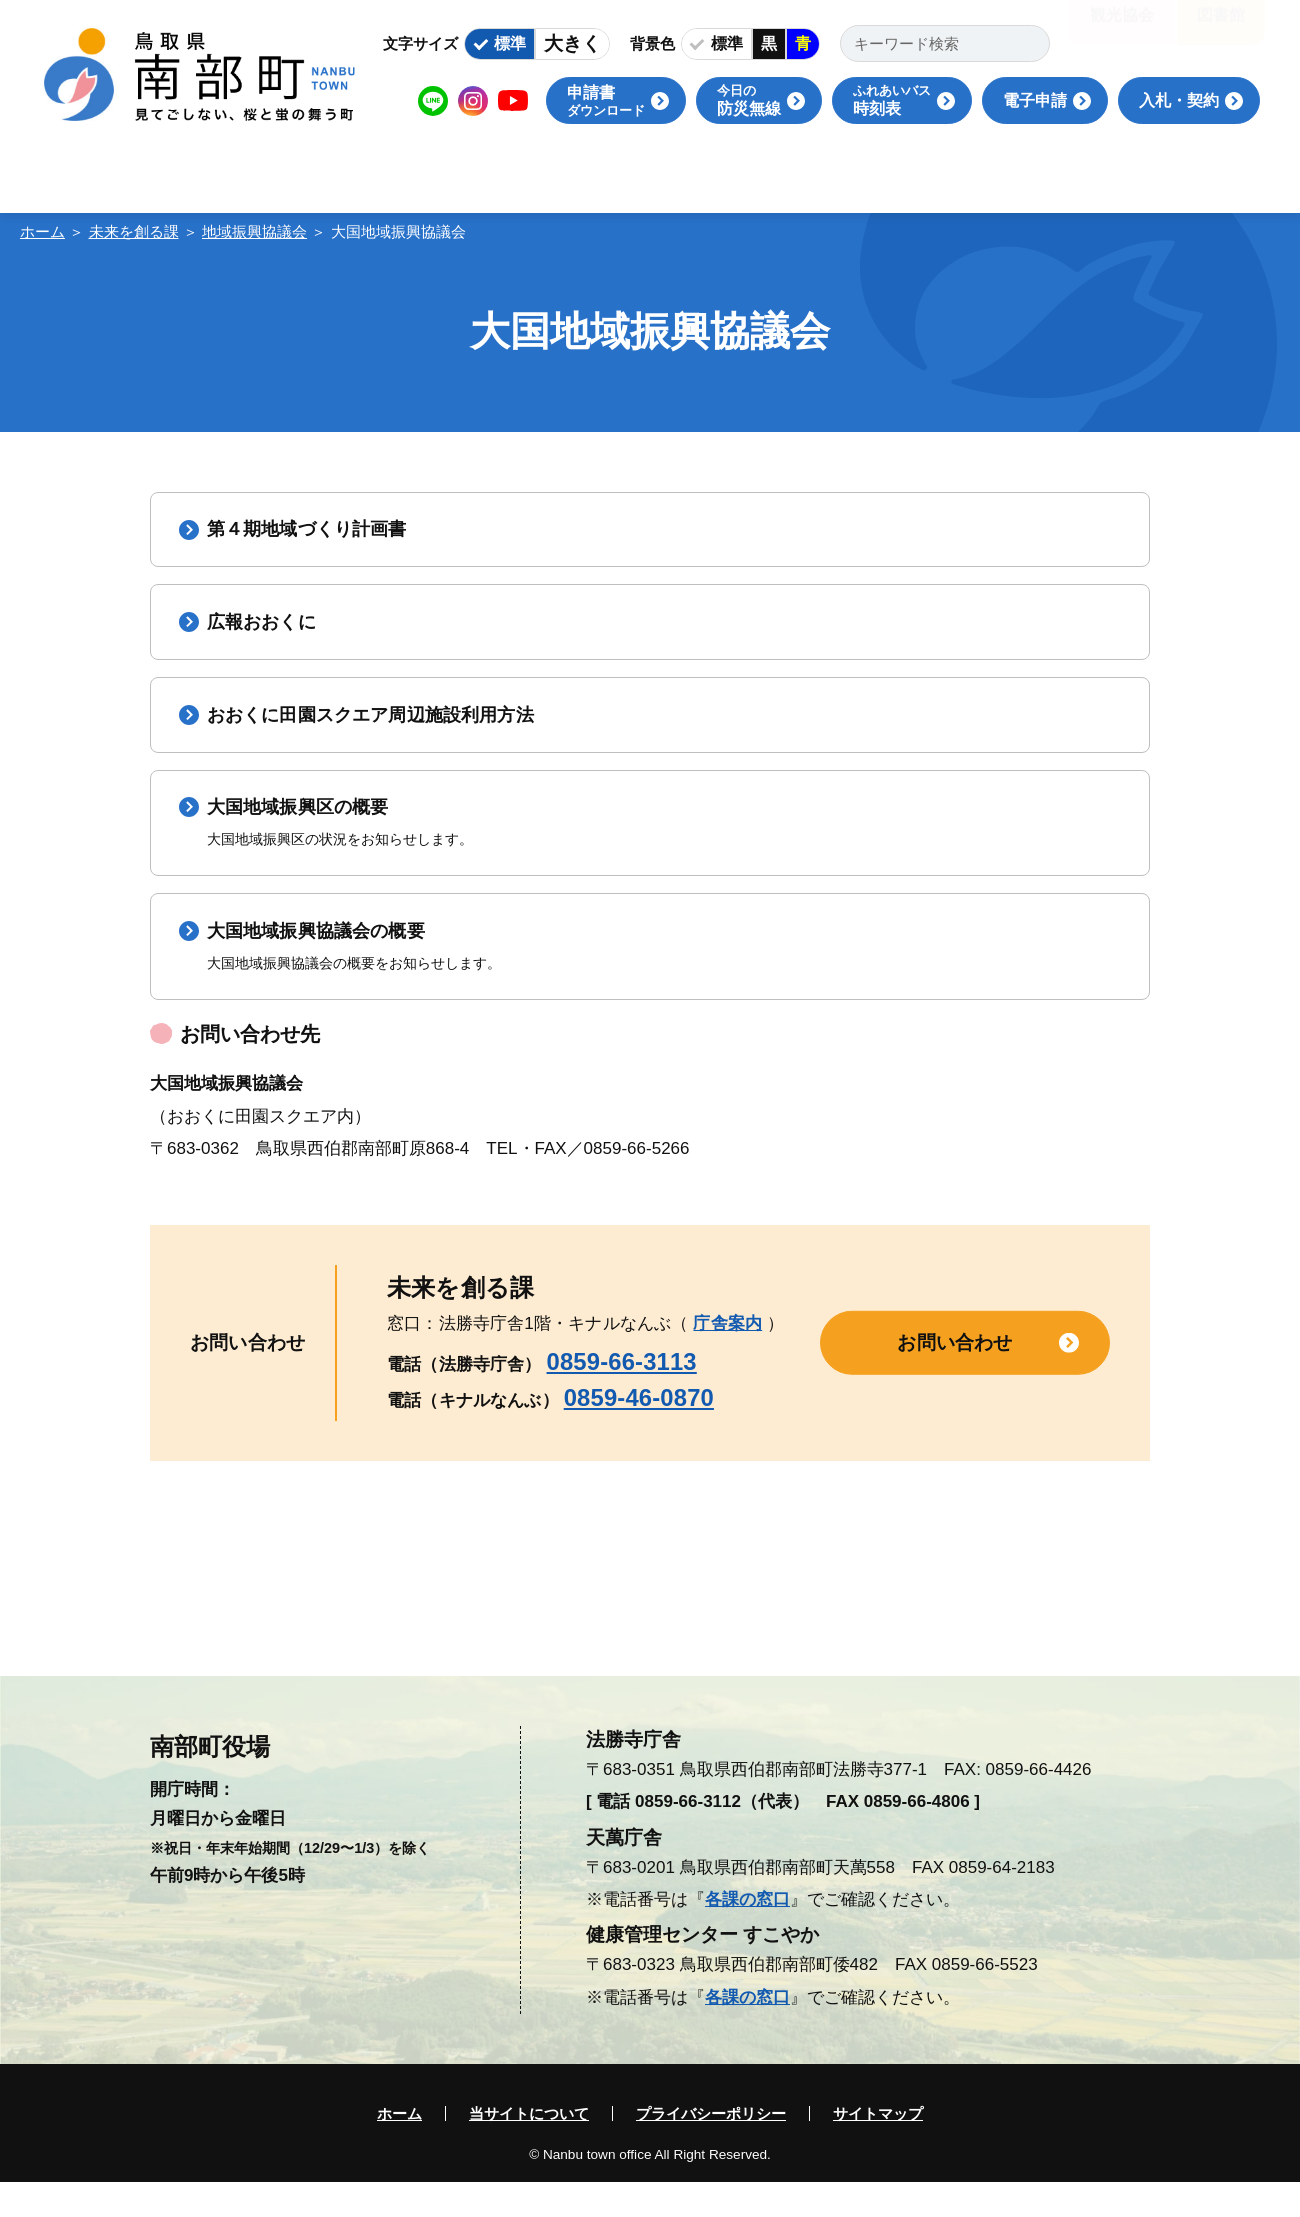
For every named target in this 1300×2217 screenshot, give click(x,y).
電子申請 (1035, 100)
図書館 (1221, 29)
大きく (572, 43)
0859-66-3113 (622, 1396)
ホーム (42, 231)
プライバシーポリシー (711, 2148)
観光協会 (1122, 29)
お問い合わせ (954, 1377)
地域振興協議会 (254, 231)
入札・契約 (1179, 100)
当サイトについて (529, 2148)
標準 (510, 43)
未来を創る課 (134, 231)
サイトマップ (878, 2148)
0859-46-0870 (639, 1432)
